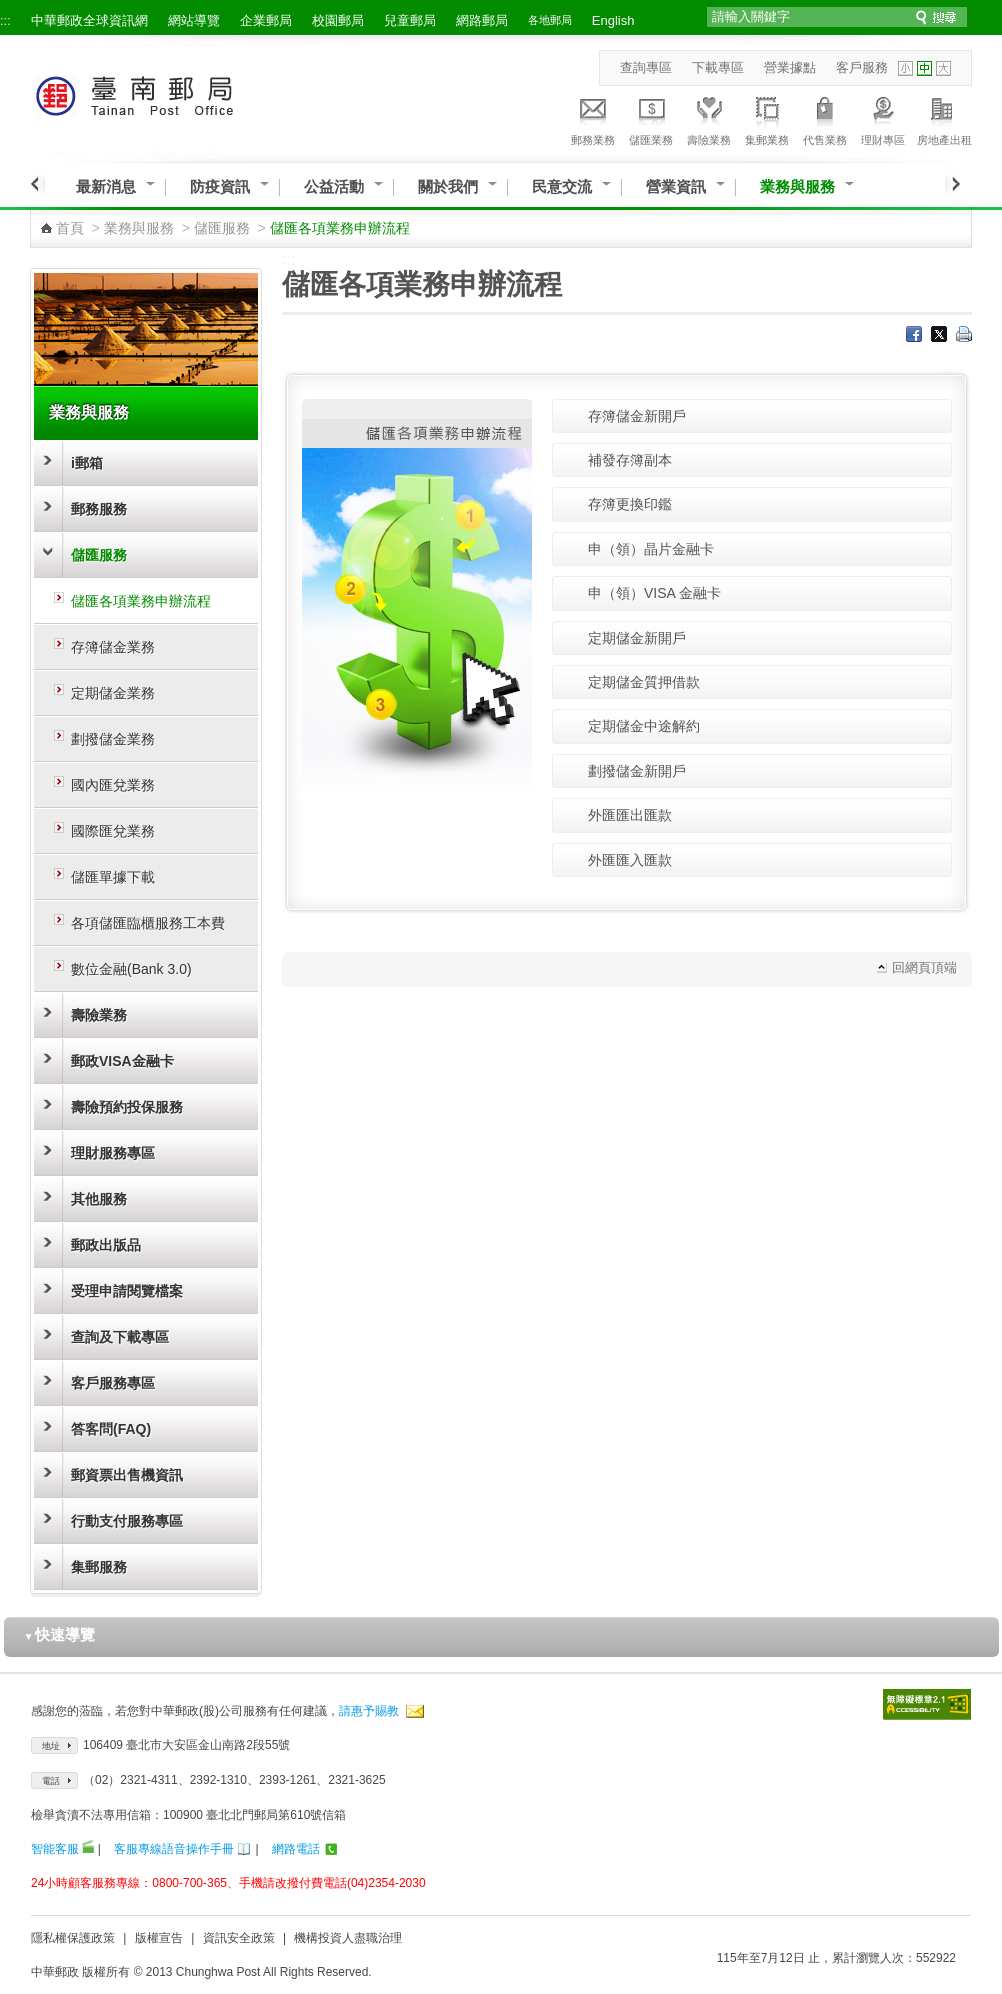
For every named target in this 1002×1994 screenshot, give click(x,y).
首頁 (70, 228)
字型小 (905, 68)
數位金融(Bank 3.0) (131, 969)
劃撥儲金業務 (113, 739)
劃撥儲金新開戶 (637, 771)
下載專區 (718, 67)
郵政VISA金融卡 (122, 1061)
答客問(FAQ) (111, 1429)
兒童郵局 (410, 20)
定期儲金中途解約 (644, 726)
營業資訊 (676, 186)
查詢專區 (646, 67)
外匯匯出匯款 (630, 815)
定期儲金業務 (113, 693)
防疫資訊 (220, 186)
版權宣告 (159, 1938)
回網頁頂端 (924, 967)
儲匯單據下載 (113, 877)
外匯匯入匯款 (630, 860)
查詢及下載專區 (120, 1337)
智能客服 (55, 1849)
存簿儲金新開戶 (637, 416)
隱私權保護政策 (73, 1938)
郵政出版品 (106, 1245)
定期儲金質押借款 (644, 682)
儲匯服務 (222, 228)
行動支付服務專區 (127, 1521)
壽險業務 (709, 118)
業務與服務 (797, 186)
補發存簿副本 (630, 460)
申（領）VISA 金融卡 (654, 593)
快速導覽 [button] (60, 1634)
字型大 (943, 68)
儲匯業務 (651, 118)
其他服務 (99, 1199)
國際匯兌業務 (113, 831)
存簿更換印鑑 (630, 504)
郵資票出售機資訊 (127, 1475)
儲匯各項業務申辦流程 (141, 601)
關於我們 (448, 186)
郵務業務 (593, 118)
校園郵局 (338, 20)
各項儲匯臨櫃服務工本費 (148, 923)
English (613, 20)
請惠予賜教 (369, 1711)
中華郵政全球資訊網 (89, 20)
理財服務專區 (113, 1153)
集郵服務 (99, 1567)
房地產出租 (944, 118)
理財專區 (883, 118)
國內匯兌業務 (113, 785)
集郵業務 (767, 118)
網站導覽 (194, 20)
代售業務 (825, 118)
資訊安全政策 (239, 1938)
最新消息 (106, 186)
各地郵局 (550, 20)
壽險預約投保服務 (127, 1107)
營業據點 (790, 67)
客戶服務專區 (113, 1383)
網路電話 (296, 1849)
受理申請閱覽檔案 (127, 1291)
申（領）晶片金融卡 (651, 549)
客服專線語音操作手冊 (174, 1849)
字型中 (924, 68)
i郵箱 (87, 463)
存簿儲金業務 (113, 647)
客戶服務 (862, 67)
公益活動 (334, 186)
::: (5, 20)
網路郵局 (482, 20)
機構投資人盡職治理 (348, 1938)
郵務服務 (99, 509)
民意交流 (562, 186)
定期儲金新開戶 (637, 638)
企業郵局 (266, 20)
